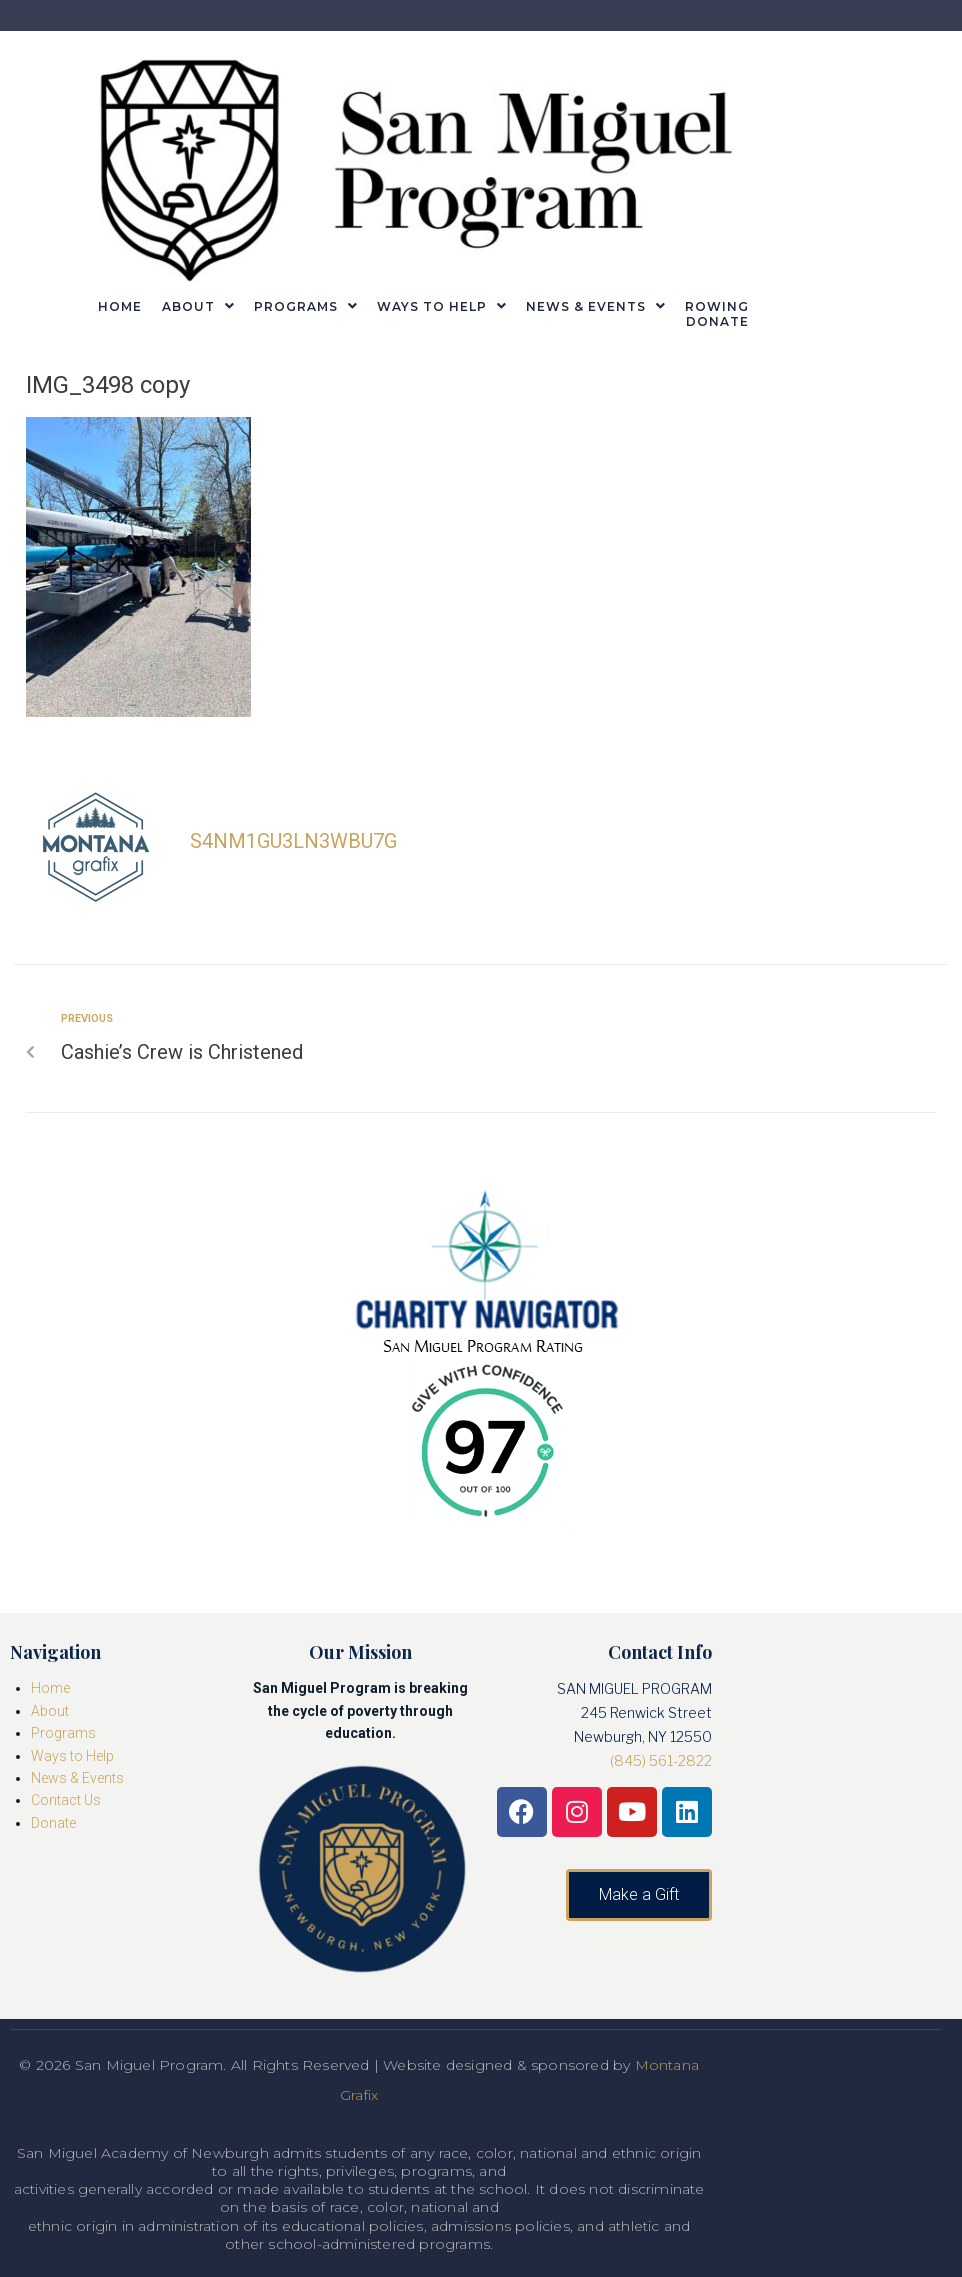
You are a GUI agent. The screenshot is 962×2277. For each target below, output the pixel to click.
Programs (63, 1733)
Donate (53, 1823)
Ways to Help (72, 1756)
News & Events (77, 1778)
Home (50, 1688)
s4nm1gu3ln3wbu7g (293, 841)
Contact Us (66, 1800)
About (50, 1711)
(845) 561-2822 (661, 1760)
